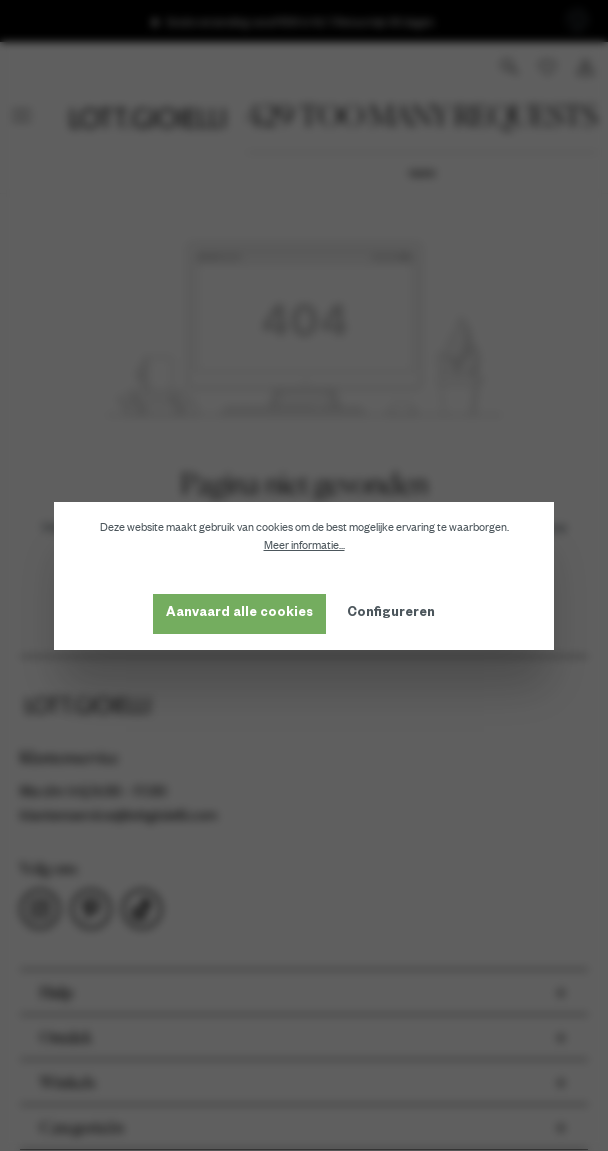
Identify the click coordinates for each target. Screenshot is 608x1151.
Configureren (391, 614)
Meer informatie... (304, 545)
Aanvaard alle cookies (239, 614)
